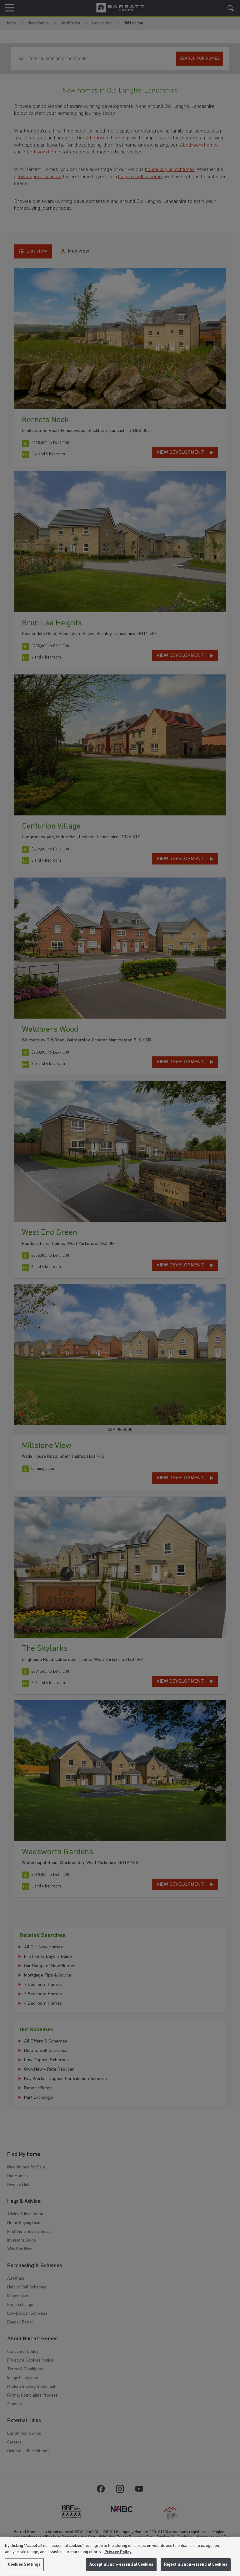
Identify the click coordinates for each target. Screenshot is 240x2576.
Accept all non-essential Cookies (121, 2565)
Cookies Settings (24, 2565)
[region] (120, 2556)
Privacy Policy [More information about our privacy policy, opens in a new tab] (118, 2552)
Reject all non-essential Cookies (195, 2565)
